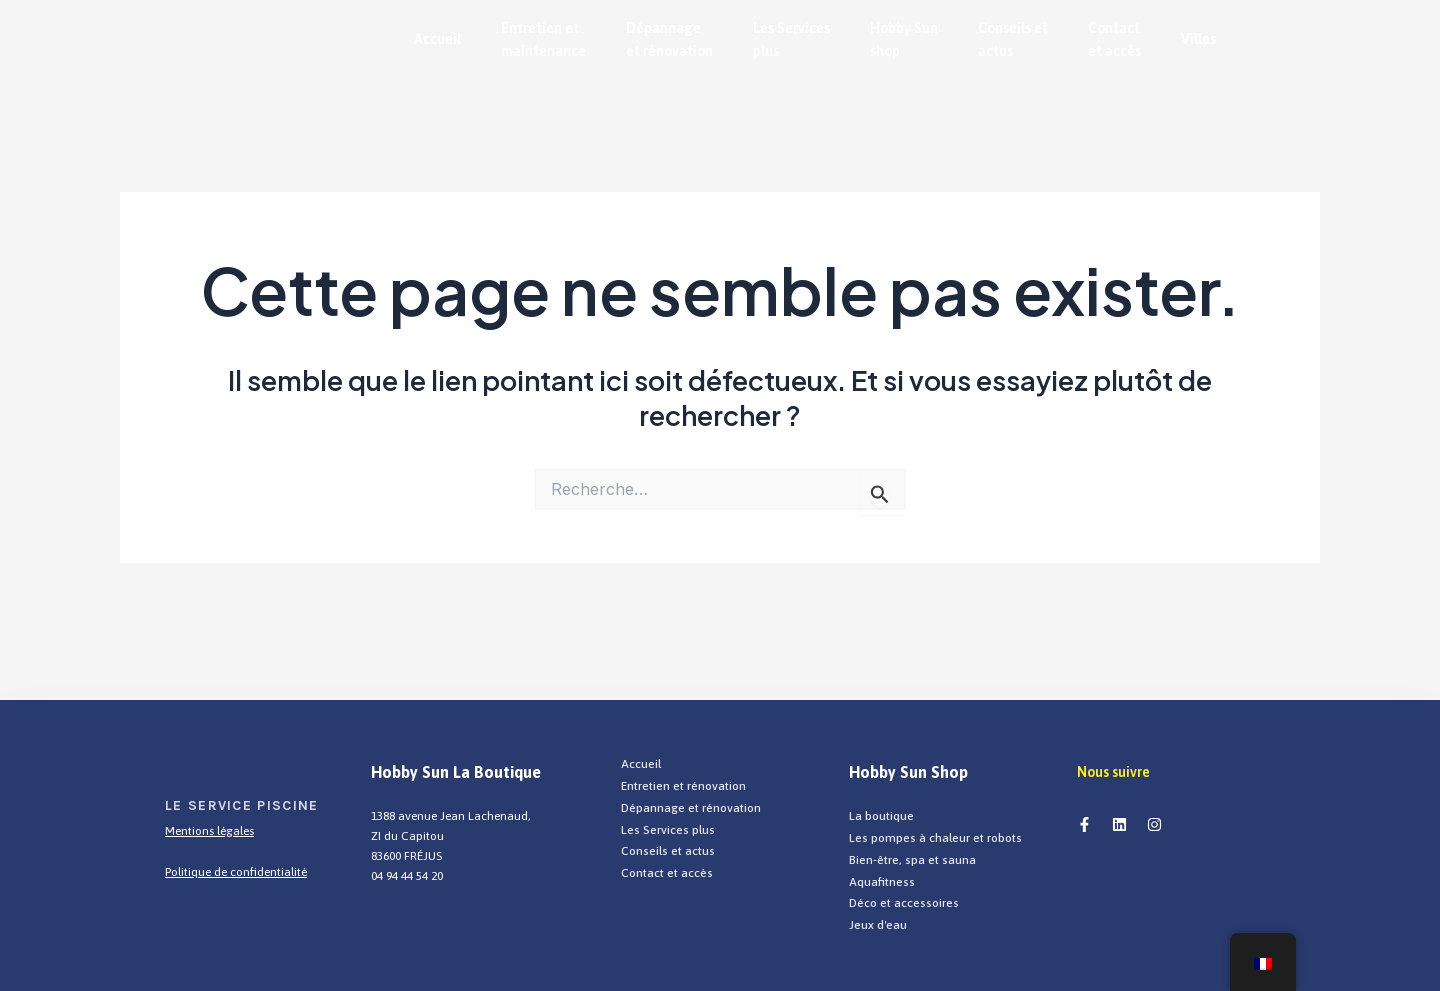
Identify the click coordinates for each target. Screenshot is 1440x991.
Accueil (437, 43)
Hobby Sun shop (904, 43)
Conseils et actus (1013, 43)
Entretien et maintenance (543, 43)
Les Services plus (791, 43)
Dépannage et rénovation (669, 43)
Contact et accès (1114, 43)
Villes (1198, 43)
